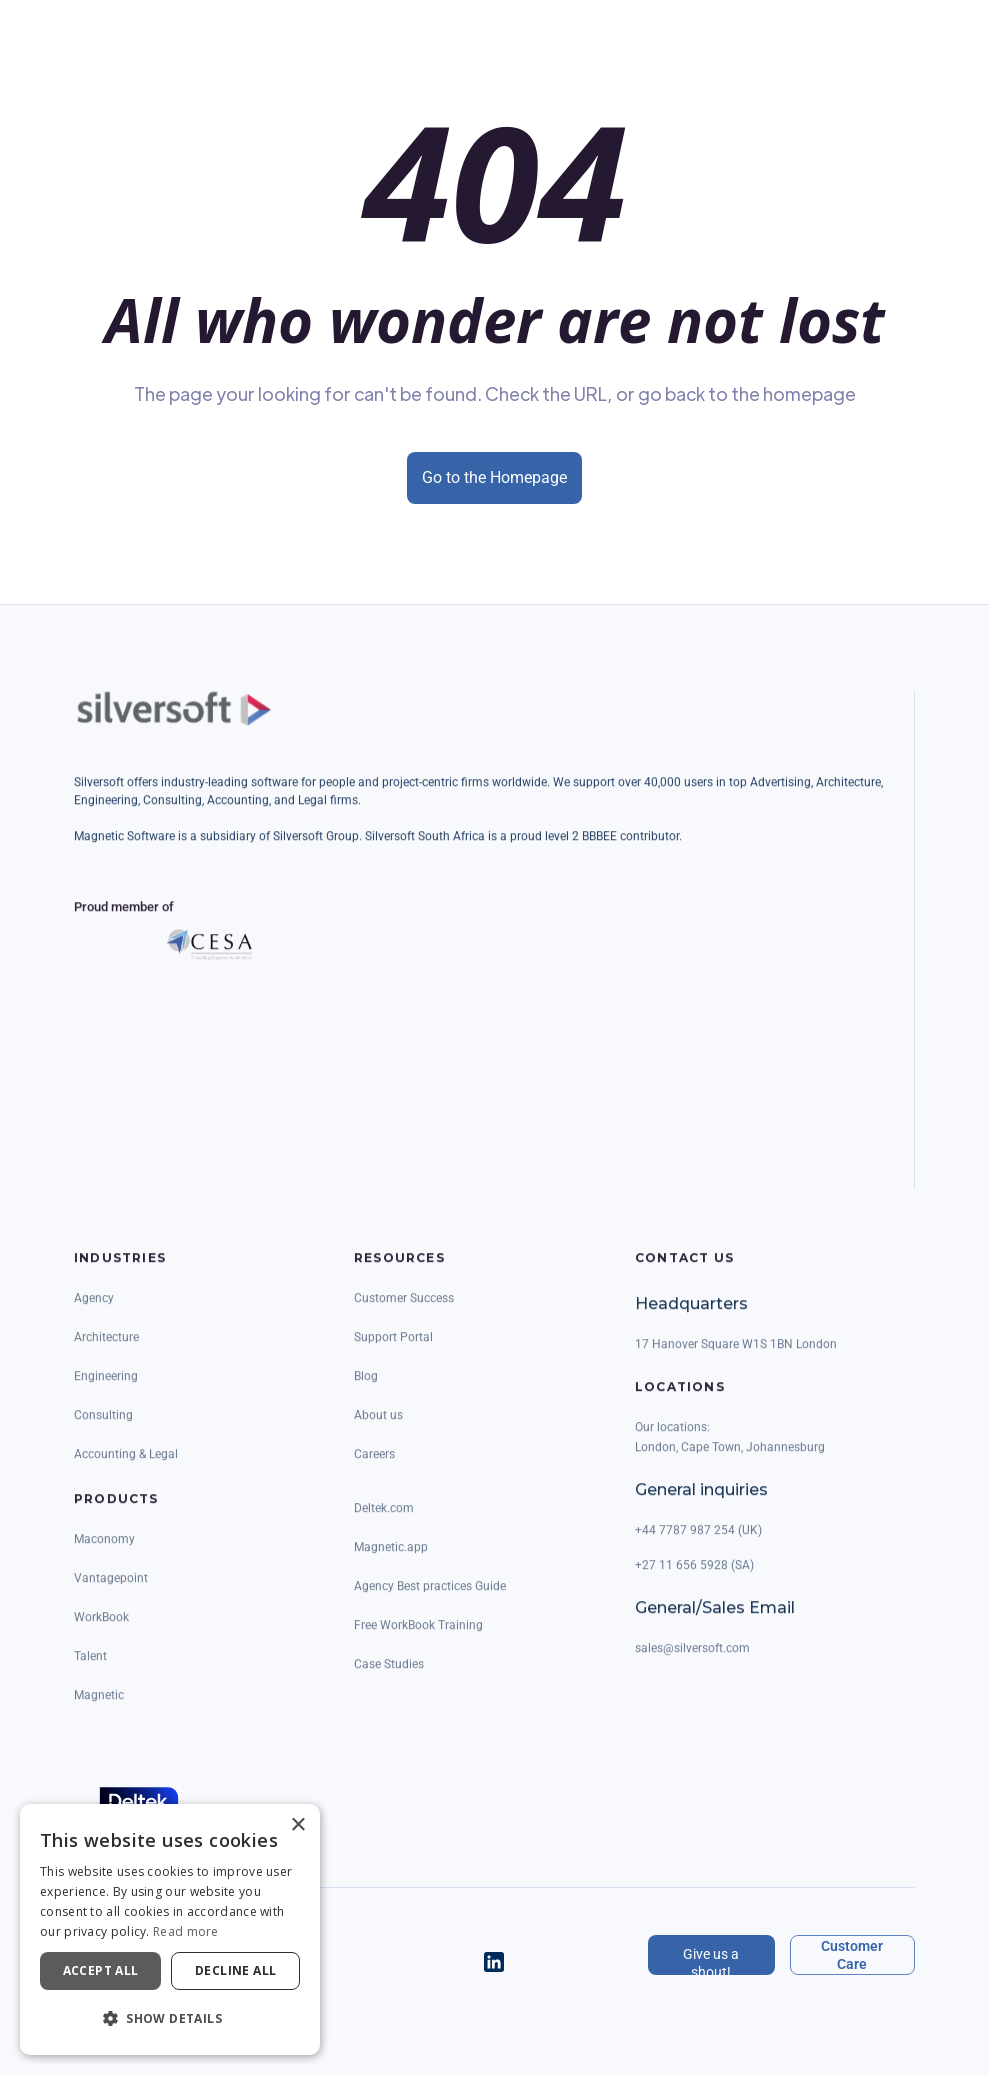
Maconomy (104, 1554)
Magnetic (99, 1710)
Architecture (106, 1352)
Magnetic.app (391, 1562)
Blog (366, 1391)
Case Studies (389, 1679)
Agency (94, 1313)
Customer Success (404, 1313)
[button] (170, 2019)
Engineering (106, 1391)
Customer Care (852, 1955)
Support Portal (393, 1352)
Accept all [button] (101, 1970)
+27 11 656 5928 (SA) (694, 1580)
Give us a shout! (711, 1960)
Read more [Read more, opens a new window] (186, 1931)
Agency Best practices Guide (430, 1601)
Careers (374, 1469)
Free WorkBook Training (418, 1640)
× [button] (297, 1825)
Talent (90, 1671)
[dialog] (170, 1929)
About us (378, 1430)
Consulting (103, 1430)
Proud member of (124, 921)
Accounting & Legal (126, 1469)
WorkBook (101, 1632)
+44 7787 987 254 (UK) (698, 1545)
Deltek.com (384, 1523)
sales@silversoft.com (692, 1663)
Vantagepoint (111, 1593)
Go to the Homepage (494, 477)
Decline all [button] (235, 1970)
